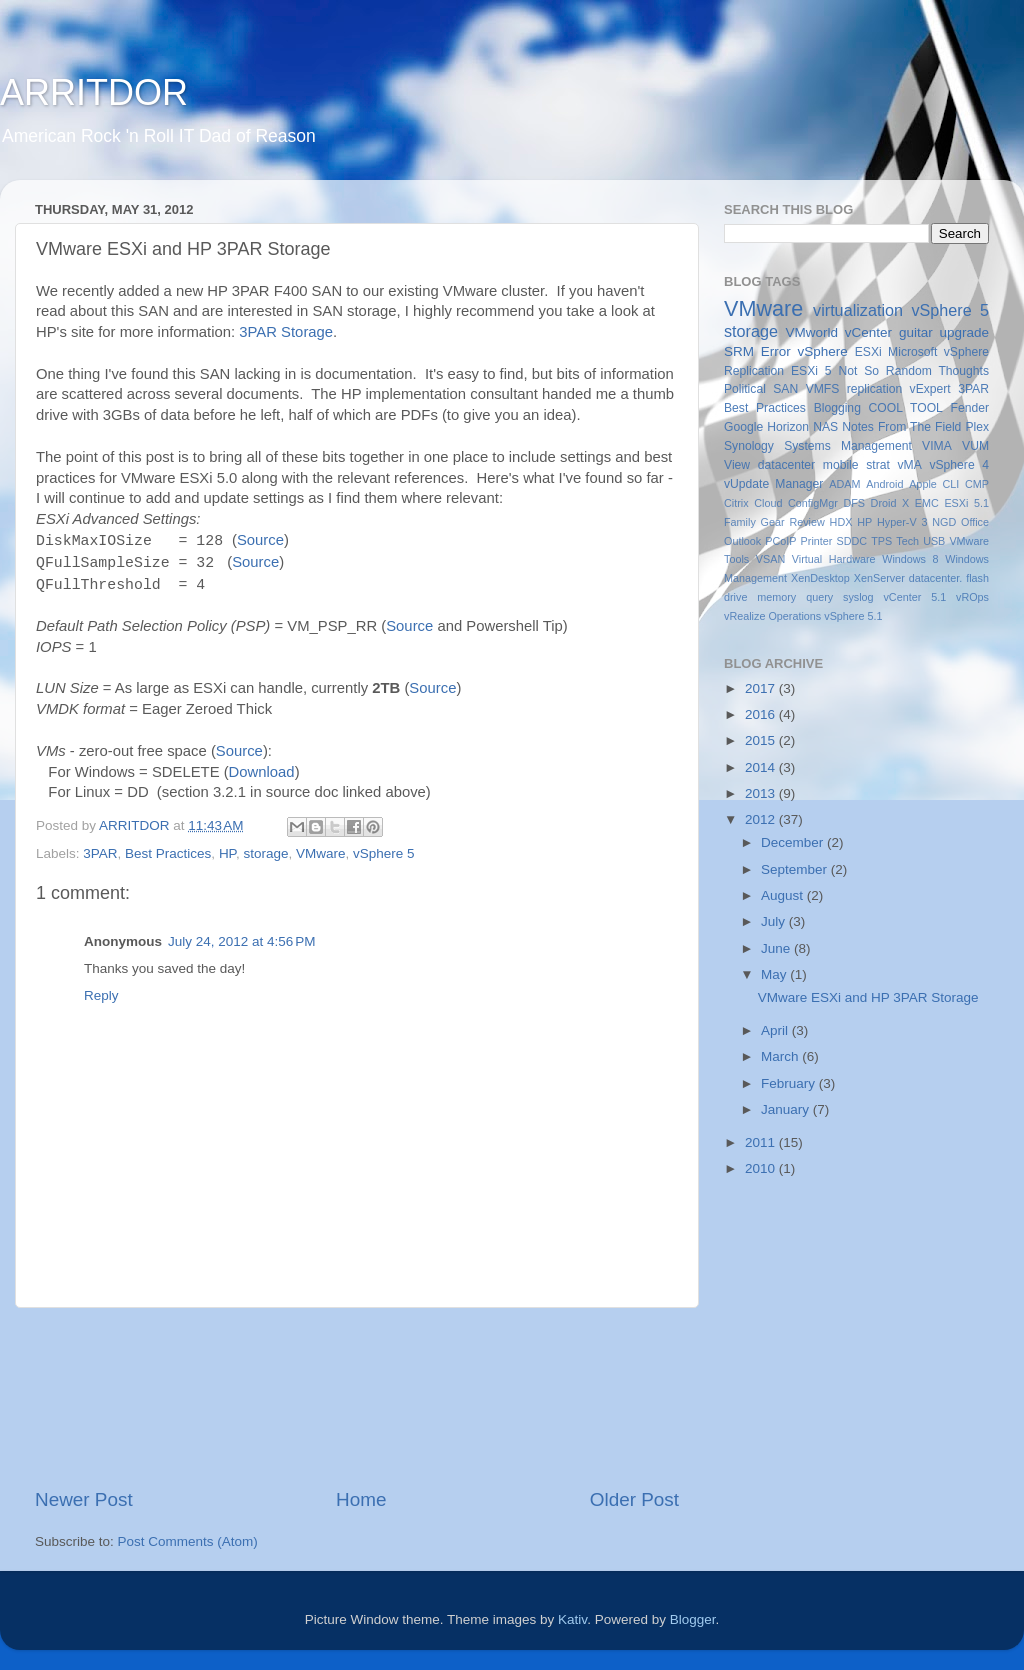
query (819, 597)
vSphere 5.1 (853, 616)
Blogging (837, 408)
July (775, 921)
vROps (972, 597)
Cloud (768, 503)
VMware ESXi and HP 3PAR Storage (868, 997)
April (776, 1030)
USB (934, 541)
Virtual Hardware (834, 559)
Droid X (890, 503)
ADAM (844, 484)
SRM (739, 351)
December (794, 842)
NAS (825, 427)
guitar (916, 332)
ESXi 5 (811, 371)
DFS (854, 503)
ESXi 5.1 (966, 503)
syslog (858, 597)
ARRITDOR (94, 92)
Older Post (634, 1499)
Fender (970, 408)
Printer (817, 541)
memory (776, 597)
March (781, 1056)
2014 (762, 767)
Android (884, 484)
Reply (101, 995)
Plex (977, 427)
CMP (977, 484)
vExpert (930, 389)
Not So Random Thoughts (913, 371)
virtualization (858, 310)
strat (878, 465)
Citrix (736, 503)
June (777, 948)
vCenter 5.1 (914, 597)
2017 (762, 688)
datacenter (786, 465)
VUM (975, 446)
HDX (841, 522)
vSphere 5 (384, 853)
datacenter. (935, 578)
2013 (762, 793)
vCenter (868, 332)
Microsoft (912, 352)
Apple (923, 484)
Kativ (572, 1619)
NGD (944, 522)
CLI (951, 484)
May (775, 974)
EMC (927, 503)
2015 (762, 740)
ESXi (868, 352)
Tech (907, 541)
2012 (762, 819)
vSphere (823, 351)
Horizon (788, 427)
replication (874, 389)
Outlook (742, 541)
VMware (321, 853)
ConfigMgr (813, 503)
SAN (785, 389)
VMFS (823, 389)
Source (260, 540)
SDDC (851, 541)
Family (740, 522)
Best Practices (168, 853)
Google (743, 427)
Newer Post (84, 1499)
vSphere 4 (959, 465)
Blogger (693, 1619)
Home (361, 1499)
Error (776, 351)
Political (745, 389)
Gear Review (793, 522)
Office (975, 522)
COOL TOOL (906, 408)
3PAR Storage (286, 332)
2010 (762, 1168)
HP (227, 853)
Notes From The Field (901, 427)
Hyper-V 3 (902, 522)
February (790, 1083)
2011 (762, 1142)
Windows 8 (910, 559)
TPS (881, 541)
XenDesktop (820, 578)
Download (262, 772)
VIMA (937, 446)
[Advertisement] (357, 1397)
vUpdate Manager (773, 484)
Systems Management (848, 446)
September (796, 869)
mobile (841, 465)
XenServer (879, 578)
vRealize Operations (772, 616)
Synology (749, 446)
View (737, 465)
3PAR (100, 853)
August (784, 895)
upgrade (964, 332)
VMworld (812, 332)
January (787, 1109)
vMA (910, 465)
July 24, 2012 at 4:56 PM (241, 941)
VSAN (770, 559)
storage (265, 853)
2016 (762, 714)
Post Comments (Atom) (188, 1541)
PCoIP (780, 541)
